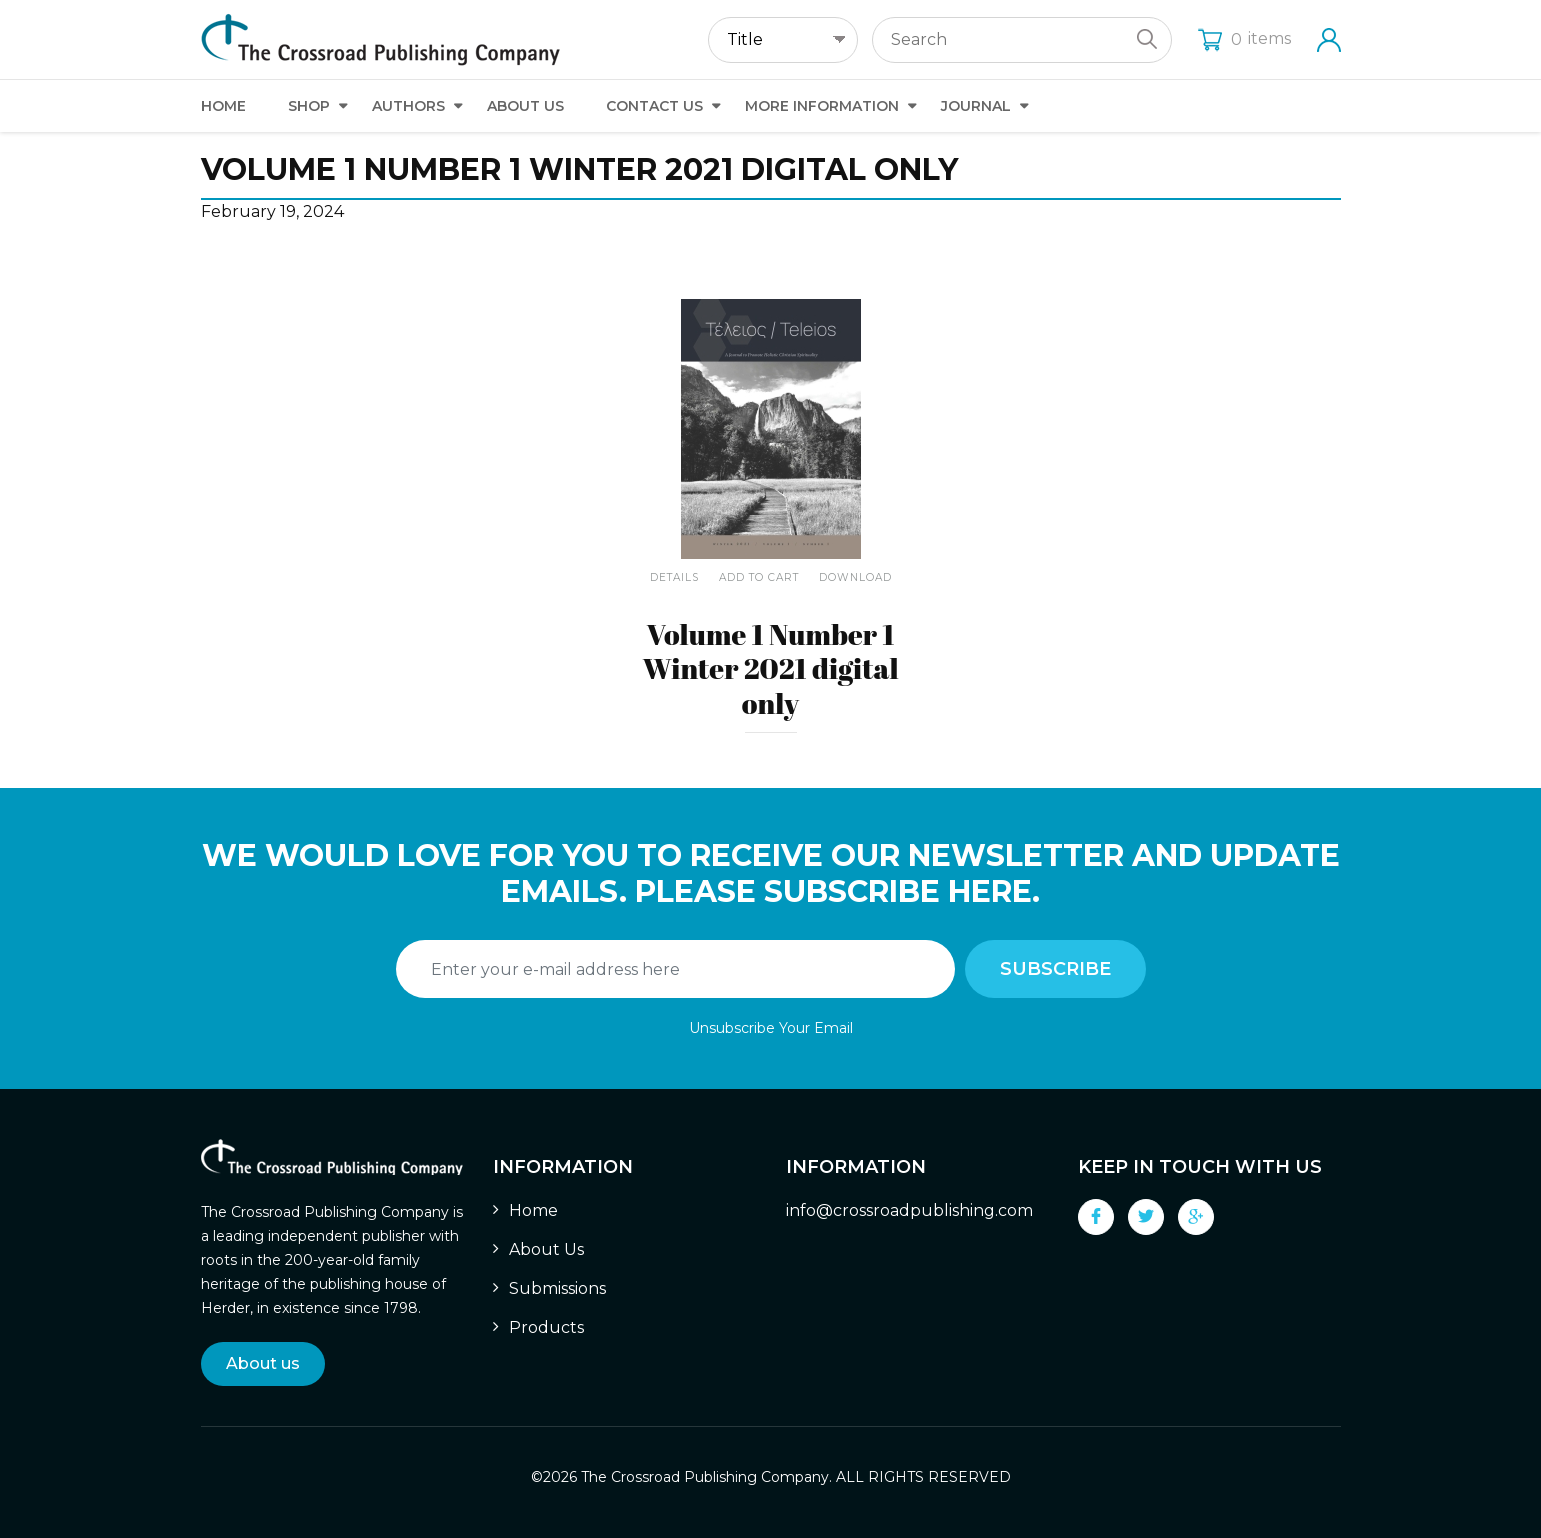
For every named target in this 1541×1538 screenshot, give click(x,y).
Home (223, 106)
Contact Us (654, 106)
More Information (822, 106)
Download (855, 577)
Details (674, 577)
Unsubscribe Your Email (771, 1028)
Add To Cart (759, 577)
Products (546, 1327)
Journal (976, 106)
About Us (525, 106)
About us (263, 1363)
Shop (309, 106)
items (1244, 38)
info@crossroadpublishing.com (909, 1210)
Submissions (557, 1288)
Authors (408, 106)
